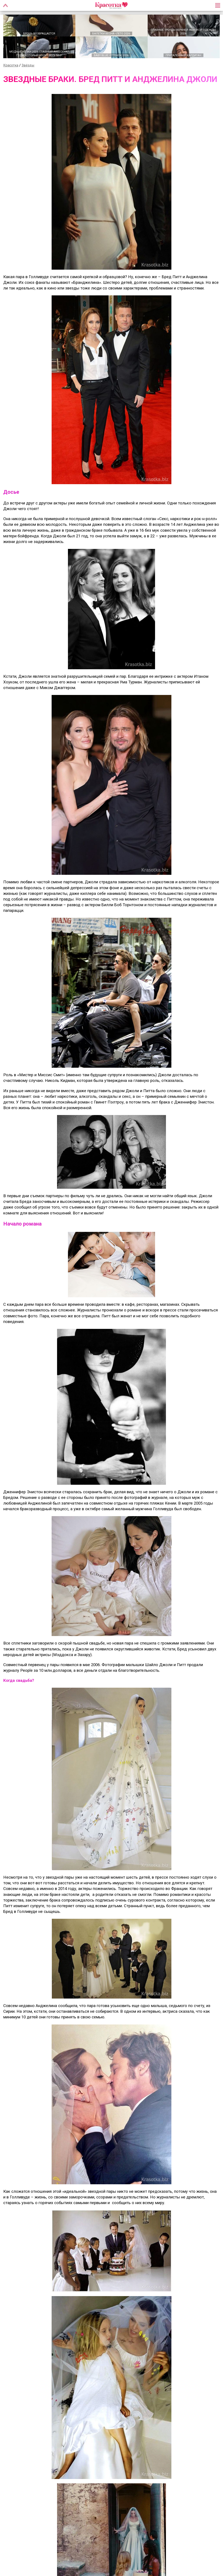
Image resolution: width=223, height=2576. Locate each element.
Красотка (10, 66)
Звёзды (28, 66)
